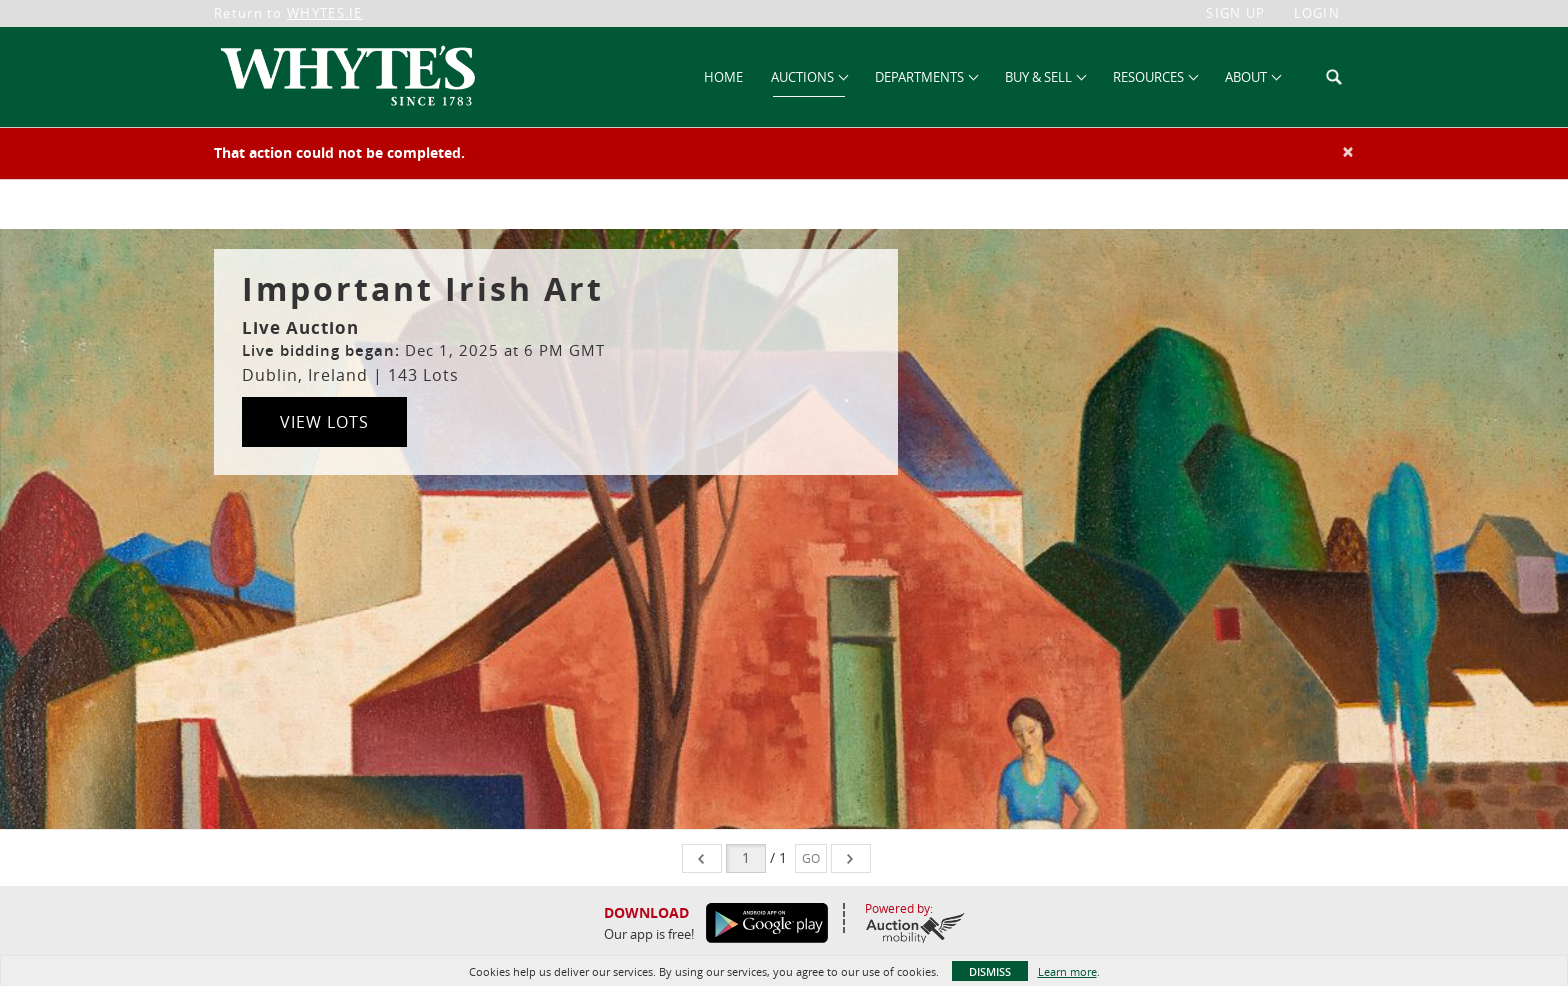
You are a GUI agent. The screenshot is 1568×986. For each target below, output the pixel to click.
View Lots (324, 422)
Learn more (1067, 971)
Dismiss (990, 971)
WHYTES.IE (325, 13)
